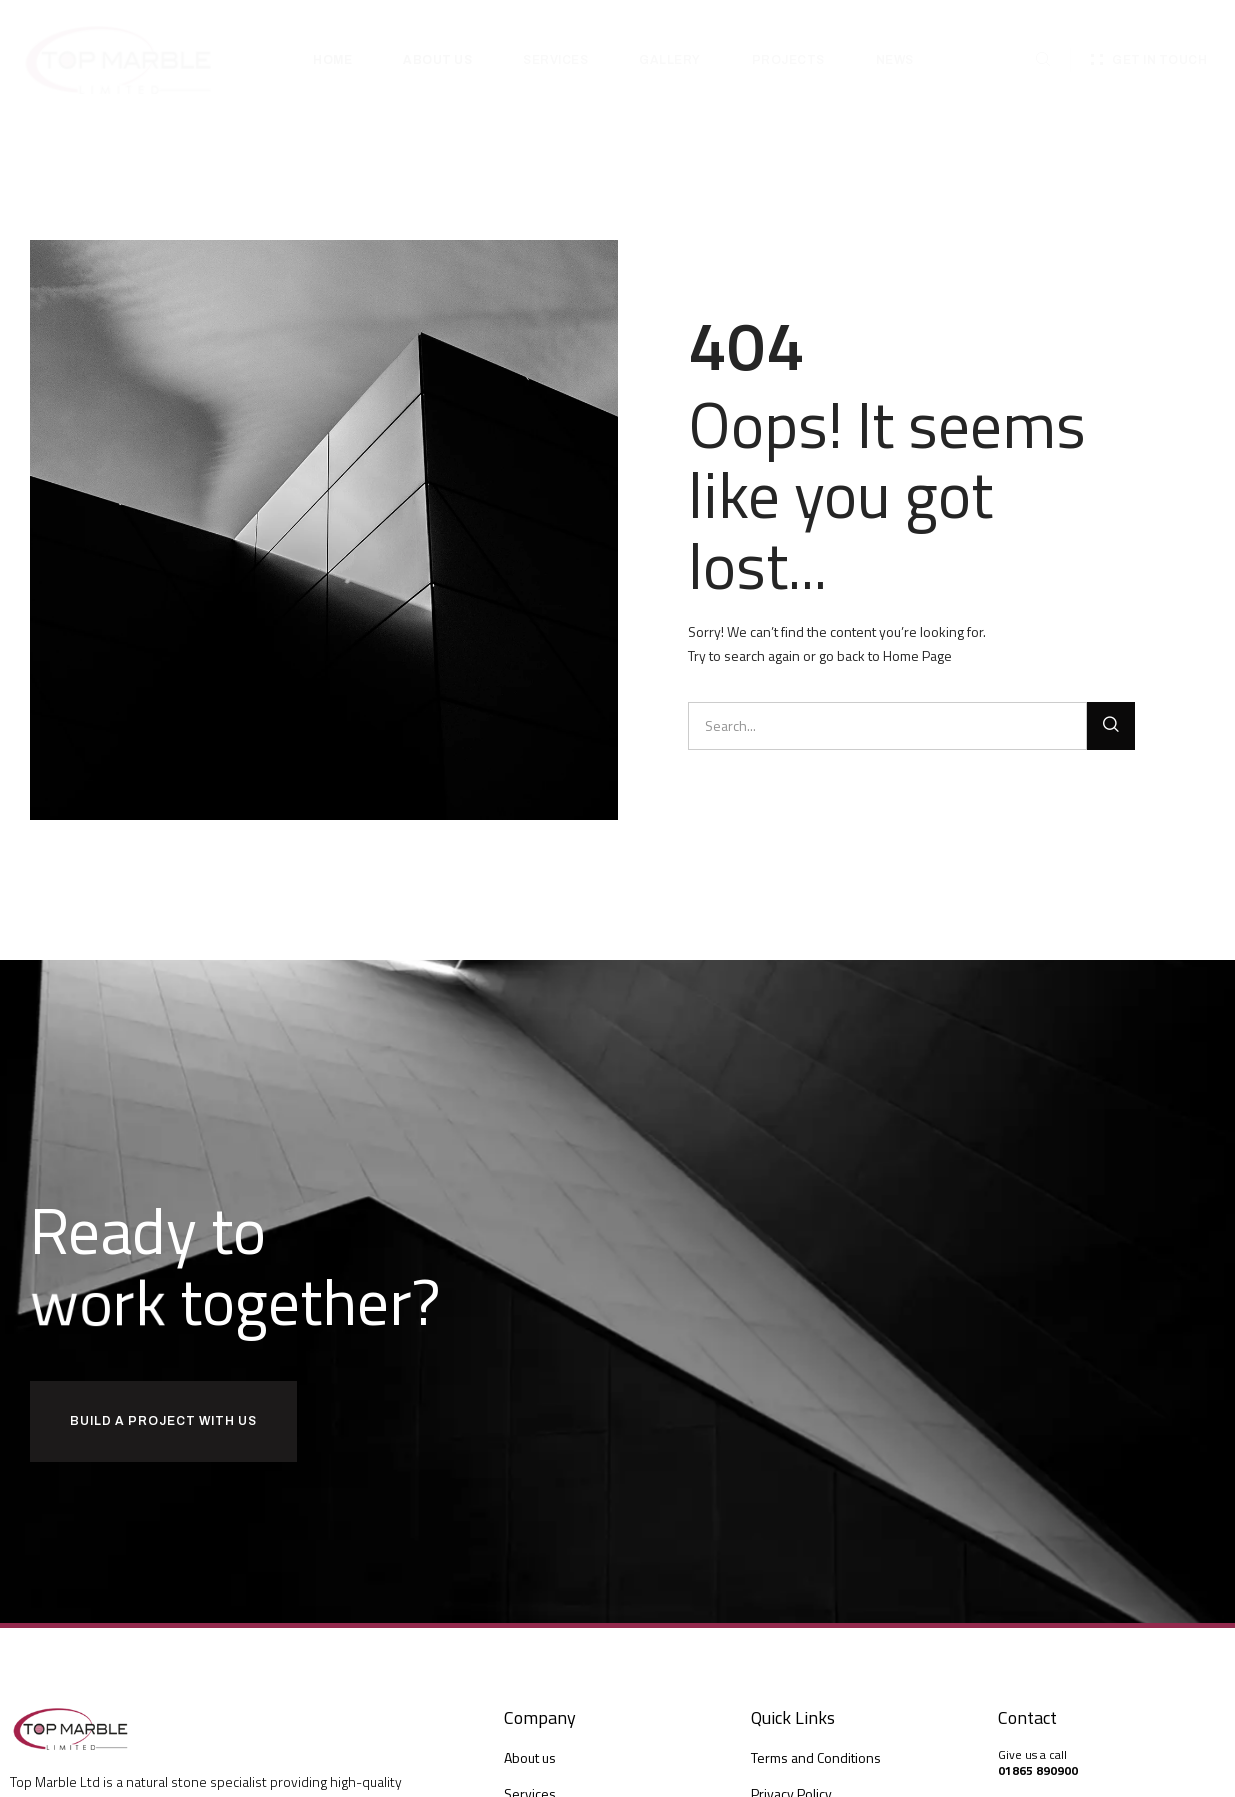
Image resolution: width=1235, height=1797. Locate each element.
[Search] (1111, 726)
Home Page (917, 655)
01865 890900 (1038, 1770)
